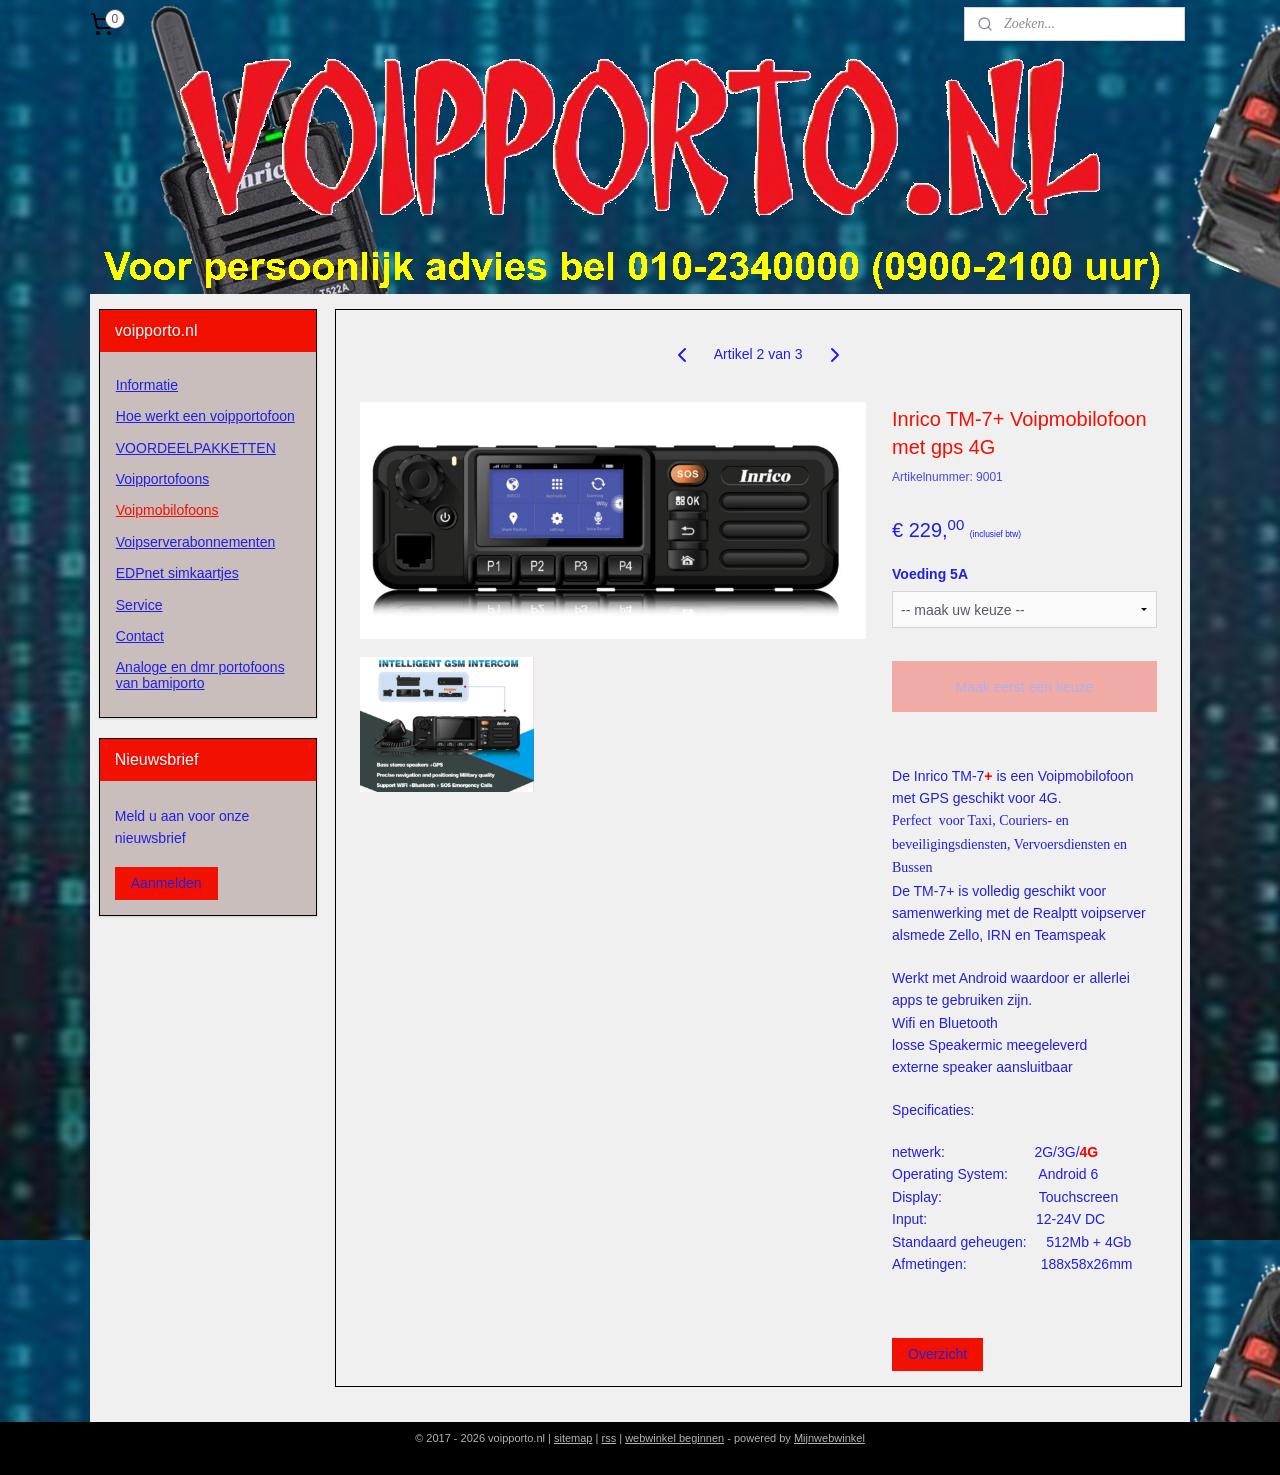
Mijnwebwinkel (829, 1438)
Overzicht (937, 1354)
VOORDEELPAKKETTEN (196, 448)
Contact (140, 636)
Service (139, 605)
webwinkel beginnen (674, 1438)
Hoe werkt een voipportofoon (205, 416)
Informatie (147, 385)
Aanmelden (166, 883)
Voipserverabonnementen (196, 542)
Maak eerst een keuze (1024, 687)
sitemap (573, 1438)
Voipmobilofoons (167, 510)
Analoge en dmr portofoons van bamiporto (200, 674)
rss (608, 1438)
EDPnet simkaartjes (177, 573)
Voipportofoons (162, 479)
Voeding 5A (930, 574)
